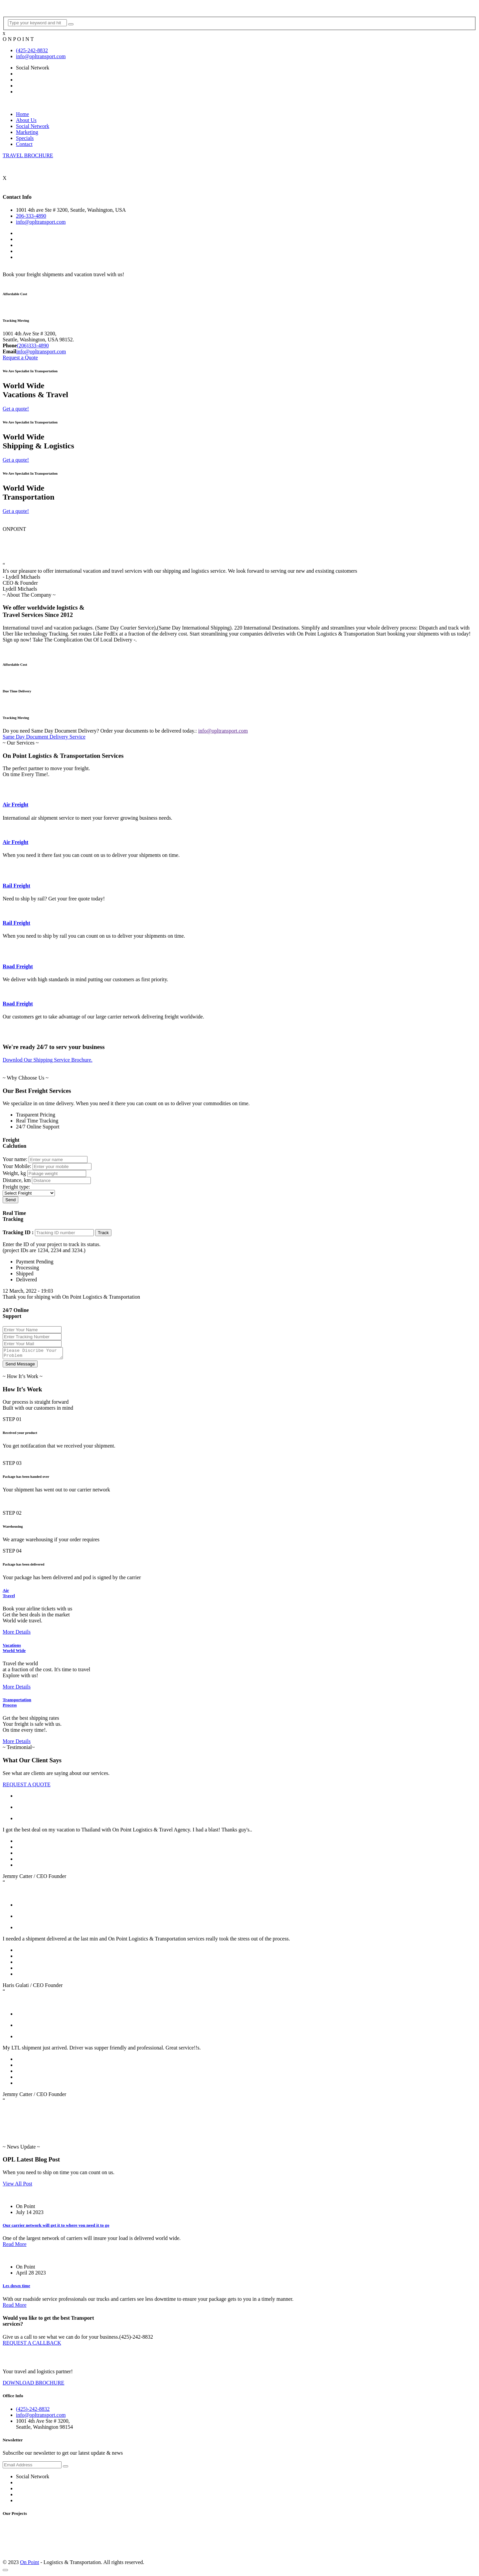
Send (10, 1199)
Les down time (16, 2287)
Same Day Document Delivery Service (44, 737)
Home (22, 114)
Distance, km (17, 1180)
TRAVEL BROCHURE (28, 155)
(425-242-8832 (32, 50)
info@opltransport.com (41, 56)
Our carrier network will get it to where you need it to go (56, 2227)
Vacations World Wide (14, 1650)
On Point (29, 2564)
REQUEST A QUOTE (27, 1786)
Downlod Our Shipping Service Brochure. (47, 1060)
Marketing (27, 132)
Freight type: (16, 1187)
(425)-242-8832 (33, 2411)
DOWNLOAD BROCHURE (33, 2385)
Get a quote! (16, 408)
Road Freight (18, 966)
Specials (25, 138)
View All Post (17, 2185)
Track (103, 1232)
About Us (26, 120)
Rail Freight (16, 885)
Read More (15, 2246)
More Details (17, 1634)
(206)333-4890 (33, 345)
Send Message (20, 1365)
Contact (24, 144)
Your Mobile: (17, 1166)
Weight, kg (14, 1173)
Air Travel (9, 1595)
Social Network (32, 126)
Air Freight (15, 804)
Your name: (15, 1159)
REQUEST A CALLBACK (32, 2345)
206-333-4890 (31, 216)
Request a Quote (20, 357)
